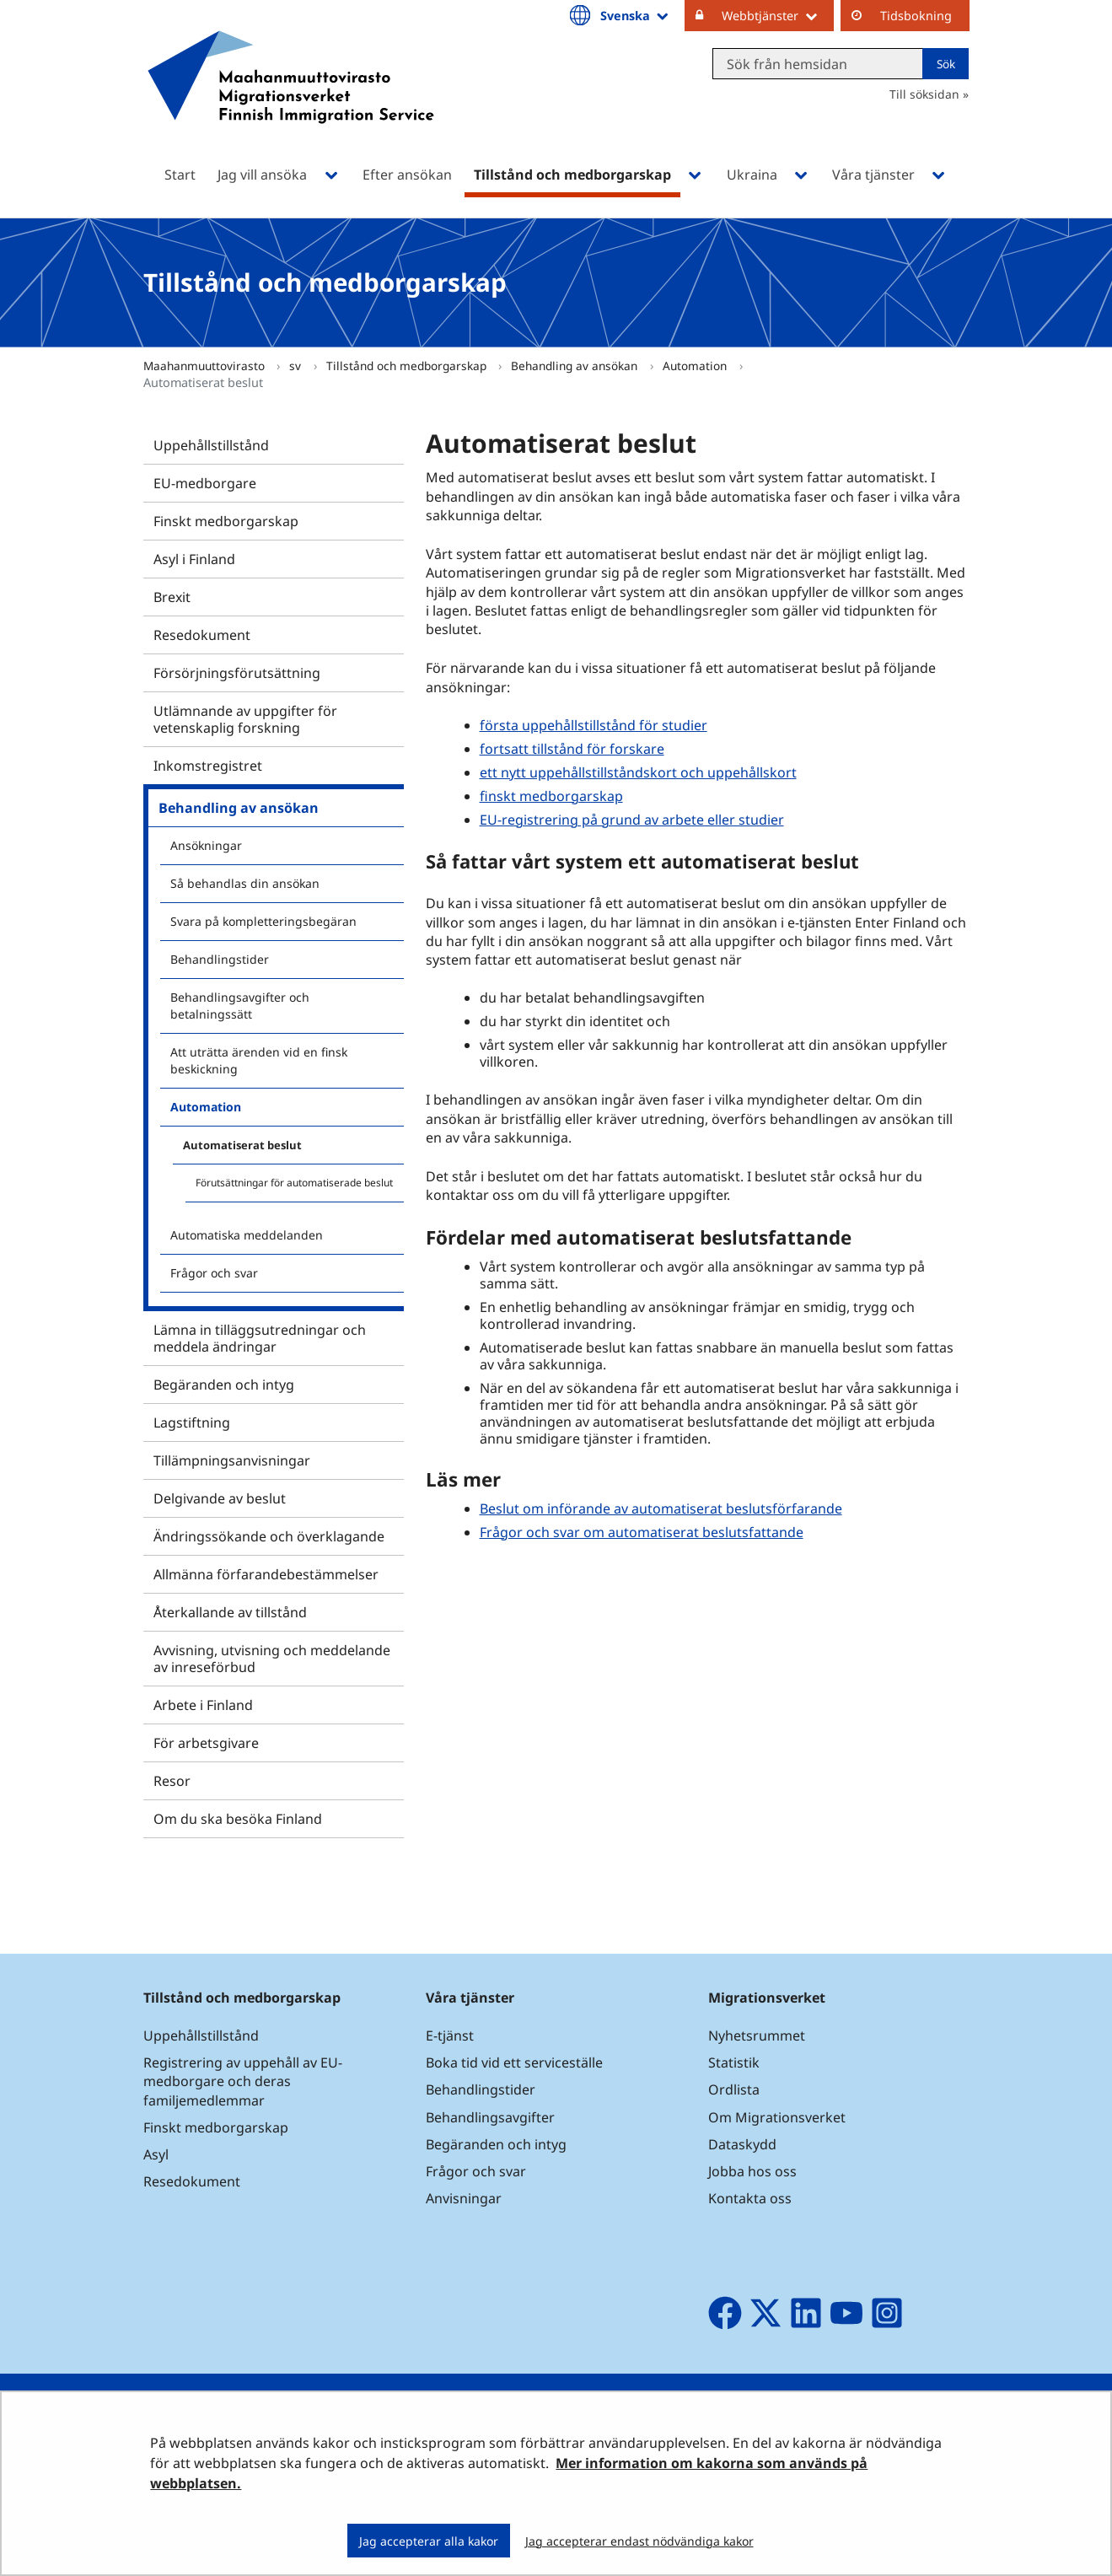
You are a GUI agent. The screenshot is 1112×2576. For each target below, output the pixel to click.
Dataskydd (742, 2144)
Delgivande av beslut (219, 1498)
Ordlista (734, 2089)
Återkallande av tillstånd (230, 1612)
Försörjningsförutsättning (236, 673)
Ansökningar (206, 845)
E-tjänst (450, 2035)
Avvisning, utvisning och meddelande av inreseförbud (271, 1658)
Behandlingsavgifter (490, 2117)
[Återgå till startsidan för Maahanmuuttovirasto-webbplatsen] (290, 99)
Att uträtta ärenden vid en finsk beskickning (258, 1060)
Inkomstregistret (207, 765)
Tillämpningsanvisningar (231, 1460)
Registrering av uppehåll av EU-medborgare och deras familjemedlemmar (242, 2081)
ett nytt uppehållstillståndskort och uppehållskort (638, 772)
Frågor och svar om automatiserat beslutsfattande (641, 1532)
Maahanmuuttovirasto (205, 366)
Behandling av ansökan (576, 366)
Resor (172, 1781)
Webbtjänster (778, 15)
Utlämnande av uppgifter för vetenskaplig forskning (245, 719)
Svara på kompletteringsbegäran (263, 921)
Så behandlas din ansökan (245, 883)
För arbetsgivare (206, 1743)
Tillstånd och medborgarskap (408, 366)
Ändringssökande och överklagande (268, 1536)
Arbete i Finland (203, 1705)
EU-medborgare (204, 483)
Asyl (156, 2154)
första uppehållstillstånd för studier (593, 725)
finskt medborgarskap (551, 796)
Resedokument (201, 635)
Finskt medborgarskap (225, 521)
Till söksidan (924, 94)
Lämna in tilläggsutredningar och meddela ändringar (259, 1338)
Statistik (734, 2062)
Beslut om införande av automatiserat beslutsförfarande (661, 1508)
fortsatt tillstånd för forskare (572, 748)
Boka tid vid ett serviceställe (514, 2062)
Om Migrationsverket (777, 2117)
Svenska (635, 15)
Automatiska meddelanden (246, 1235)
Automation (696, 366)
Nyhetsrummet (756, 2035)
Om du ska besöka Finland (237, 1819)
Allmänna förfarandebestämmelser (266, 1574)
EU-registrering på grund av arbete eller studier (632, 819)
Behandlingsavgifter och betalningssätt (239, 1005)
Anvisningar (464, 2198)
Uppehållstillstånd (211, 445)
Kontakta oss (750, 2198)
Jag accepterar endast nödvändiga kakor (639, 2541)
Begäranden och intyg (223, 1384)
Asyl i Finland (194, 559)
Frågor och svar (214, 1273)
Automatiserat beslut (242, 1145)
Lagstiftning (191, 1422)
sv (296, 366)
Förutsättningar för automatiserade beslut (294, 1182)
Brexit (172, 597)
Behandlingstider (219, 959)
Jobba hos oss (752, 2171)
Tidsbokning (916, 16)
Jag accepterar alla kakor (428, 2541)
